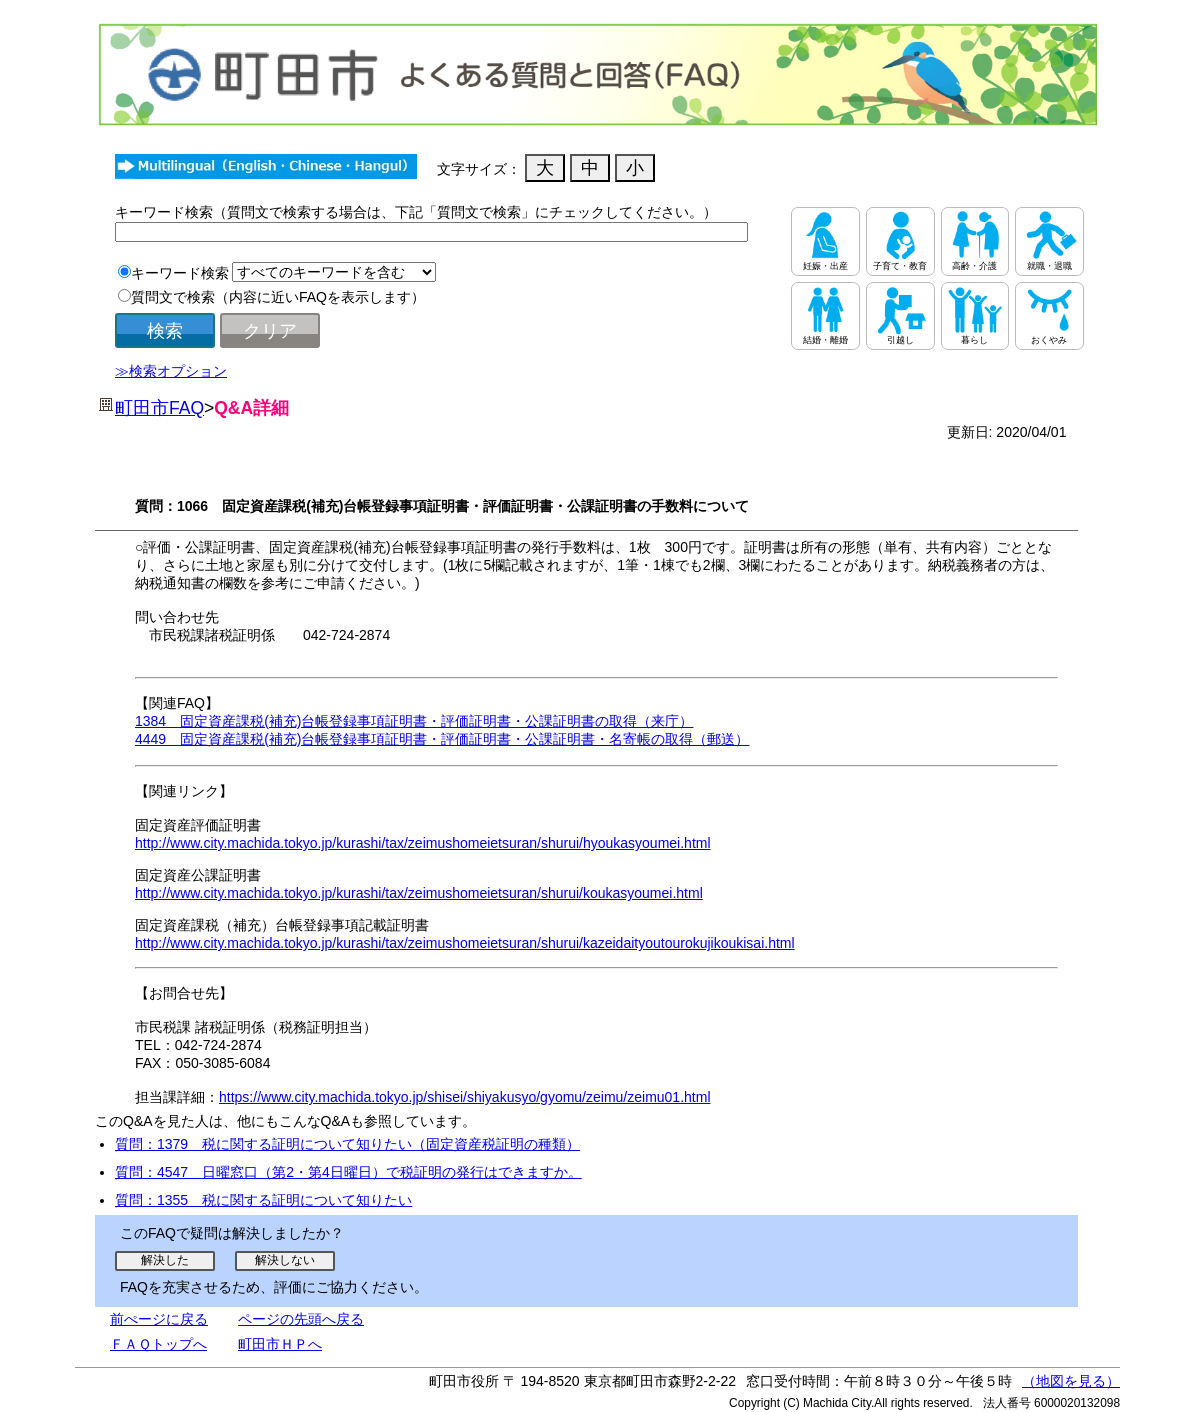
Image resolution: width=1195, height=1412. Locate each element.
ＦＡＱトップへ (158, 1344)
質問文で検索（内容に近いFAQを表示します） (278, 297)
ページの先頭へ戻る (301, 1319)
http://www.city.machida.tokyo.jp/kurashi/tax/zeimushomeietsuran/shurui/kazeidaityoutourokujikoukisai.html (465, 943)
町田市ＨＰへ (280, 1344)
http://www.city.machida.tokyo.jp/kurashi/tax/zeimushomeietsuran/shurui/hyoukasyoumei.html (423, 843)
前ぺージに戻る (159, 1319)
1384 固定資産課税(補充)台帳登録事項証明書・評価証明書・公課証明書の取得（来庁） (414, 721)
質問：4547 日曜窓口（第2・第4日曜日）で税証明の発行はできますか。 (348, 1172)
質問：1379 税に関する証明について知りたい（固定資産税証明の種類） (347, 1144)
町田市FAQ (159, 408)
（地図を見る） (1071, 1381)
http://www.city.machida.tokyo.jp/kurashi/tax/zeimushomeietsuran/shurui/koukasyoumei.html (419, 893)
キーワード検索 (180, 273)
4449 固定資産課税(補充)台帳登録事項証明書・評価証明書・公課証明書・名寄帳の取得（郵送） (442, 739)
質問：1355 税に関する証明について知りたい (263, 1200)
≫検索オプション (171, 371)
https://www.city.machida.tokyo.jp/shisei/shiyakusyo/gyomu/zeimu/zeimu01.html (465, 1097)
